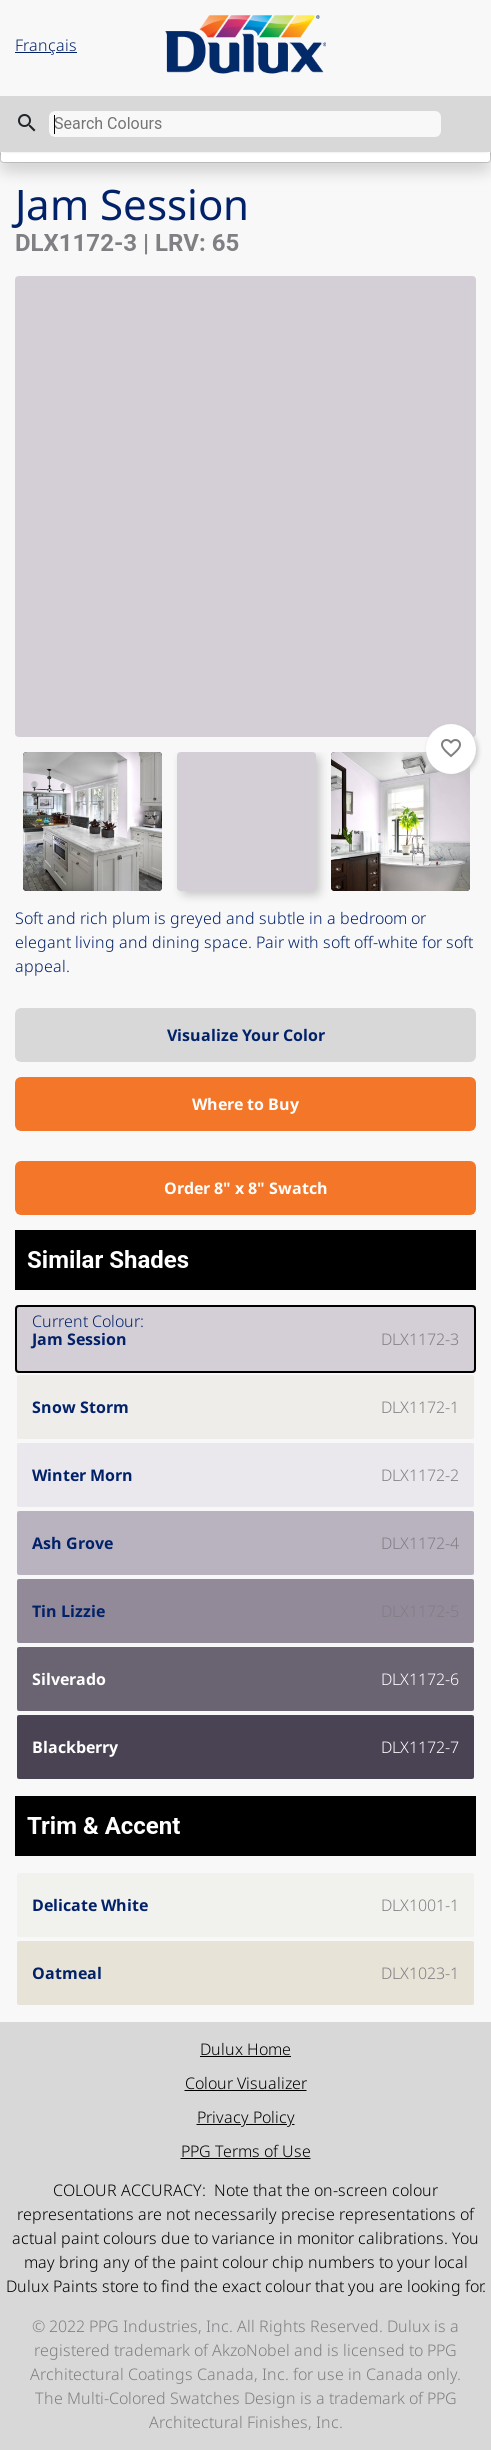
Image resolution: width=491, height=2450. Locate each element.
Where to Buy (245, 1104)
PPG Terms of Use (246, 2151)
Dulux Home (245, 2049)
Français (46, 45)
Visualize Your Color (246, 1035)
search (27, 123)
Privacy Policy (246, 2117)
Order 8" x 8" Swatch (246, 1188)
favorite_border (451, 748)
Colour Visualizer (246, 2083)
